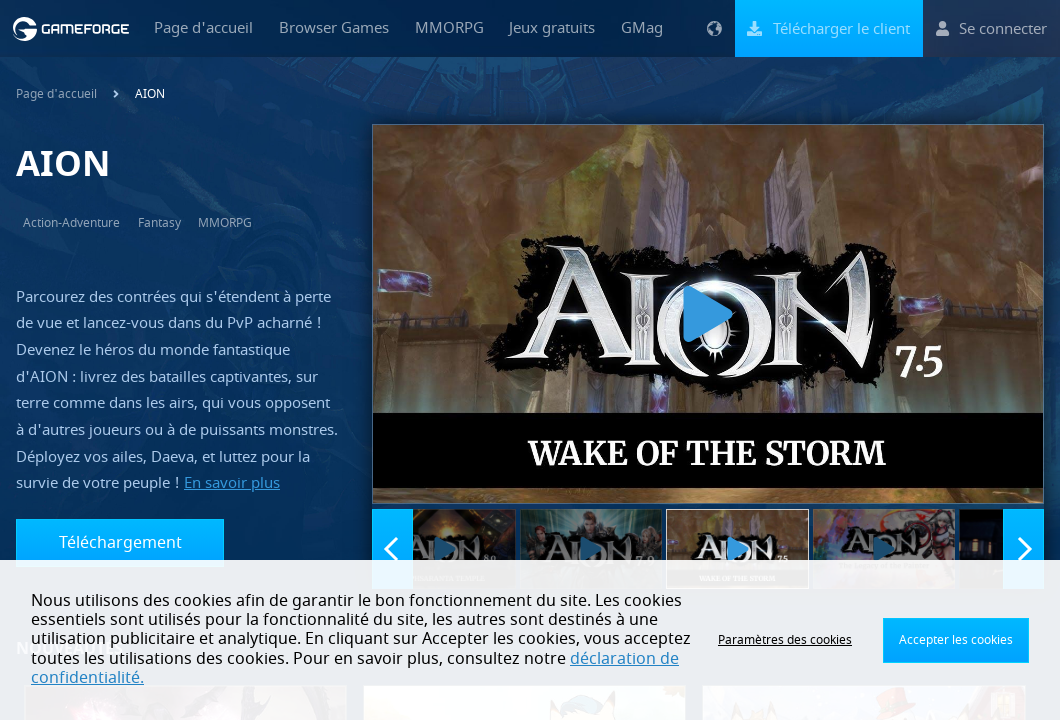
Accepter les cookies (956, 640)
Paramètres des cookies (785, 640)
